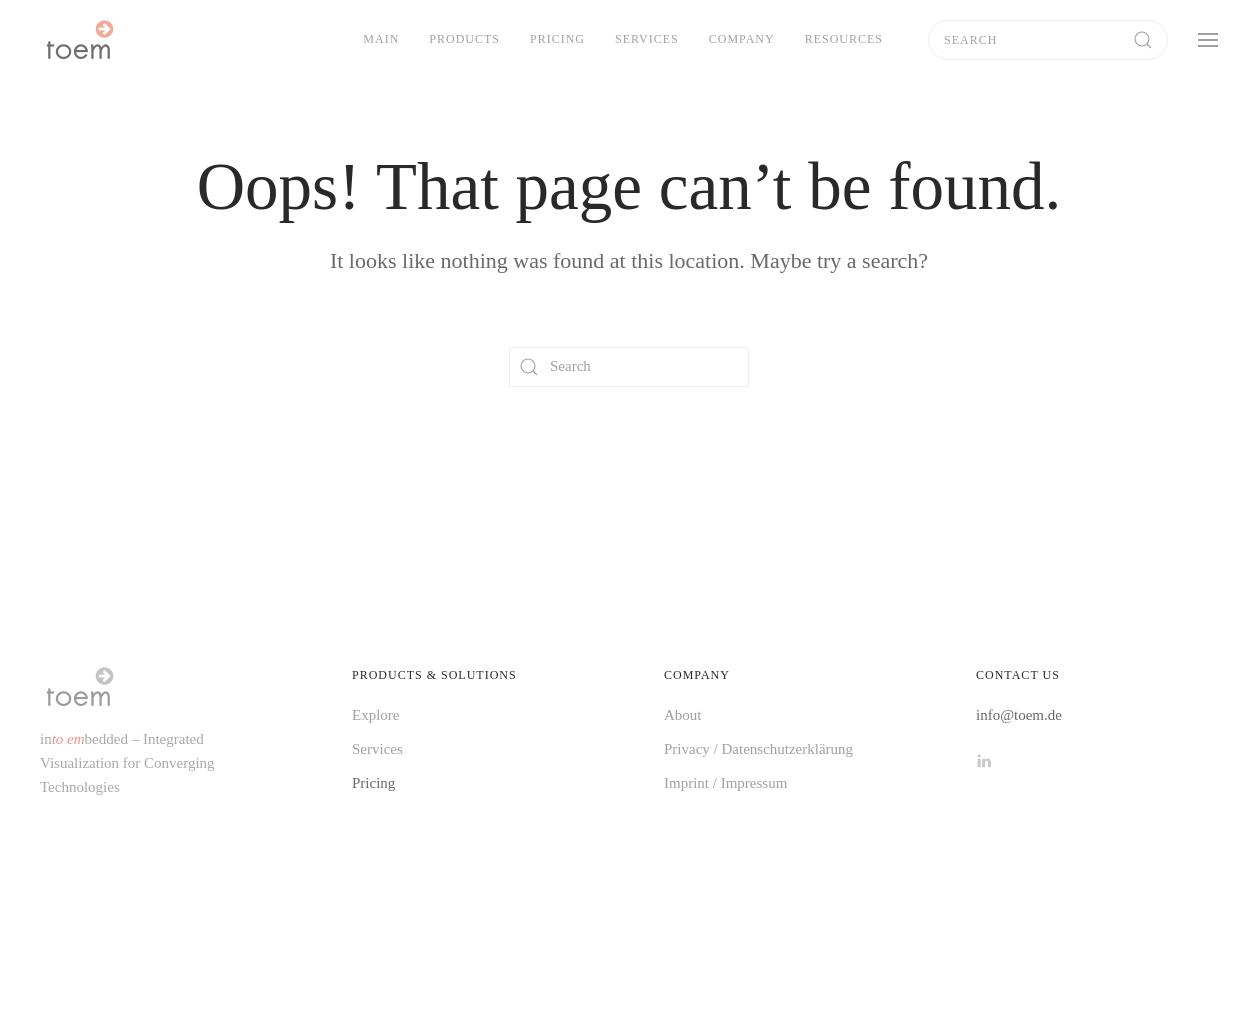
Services (647, 39)
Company (742, 39)
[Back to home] (79, 40)
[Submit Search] (1143, 40)
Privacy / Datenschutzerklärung (758, 749)
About (683, 715)
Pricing (557, 39)
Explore (375, 715)
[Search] (1048, 40)
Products (464, 39)
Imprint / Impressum (725, 783)
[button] (1208, 40)
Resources (844, 39)
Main (381, 39)
